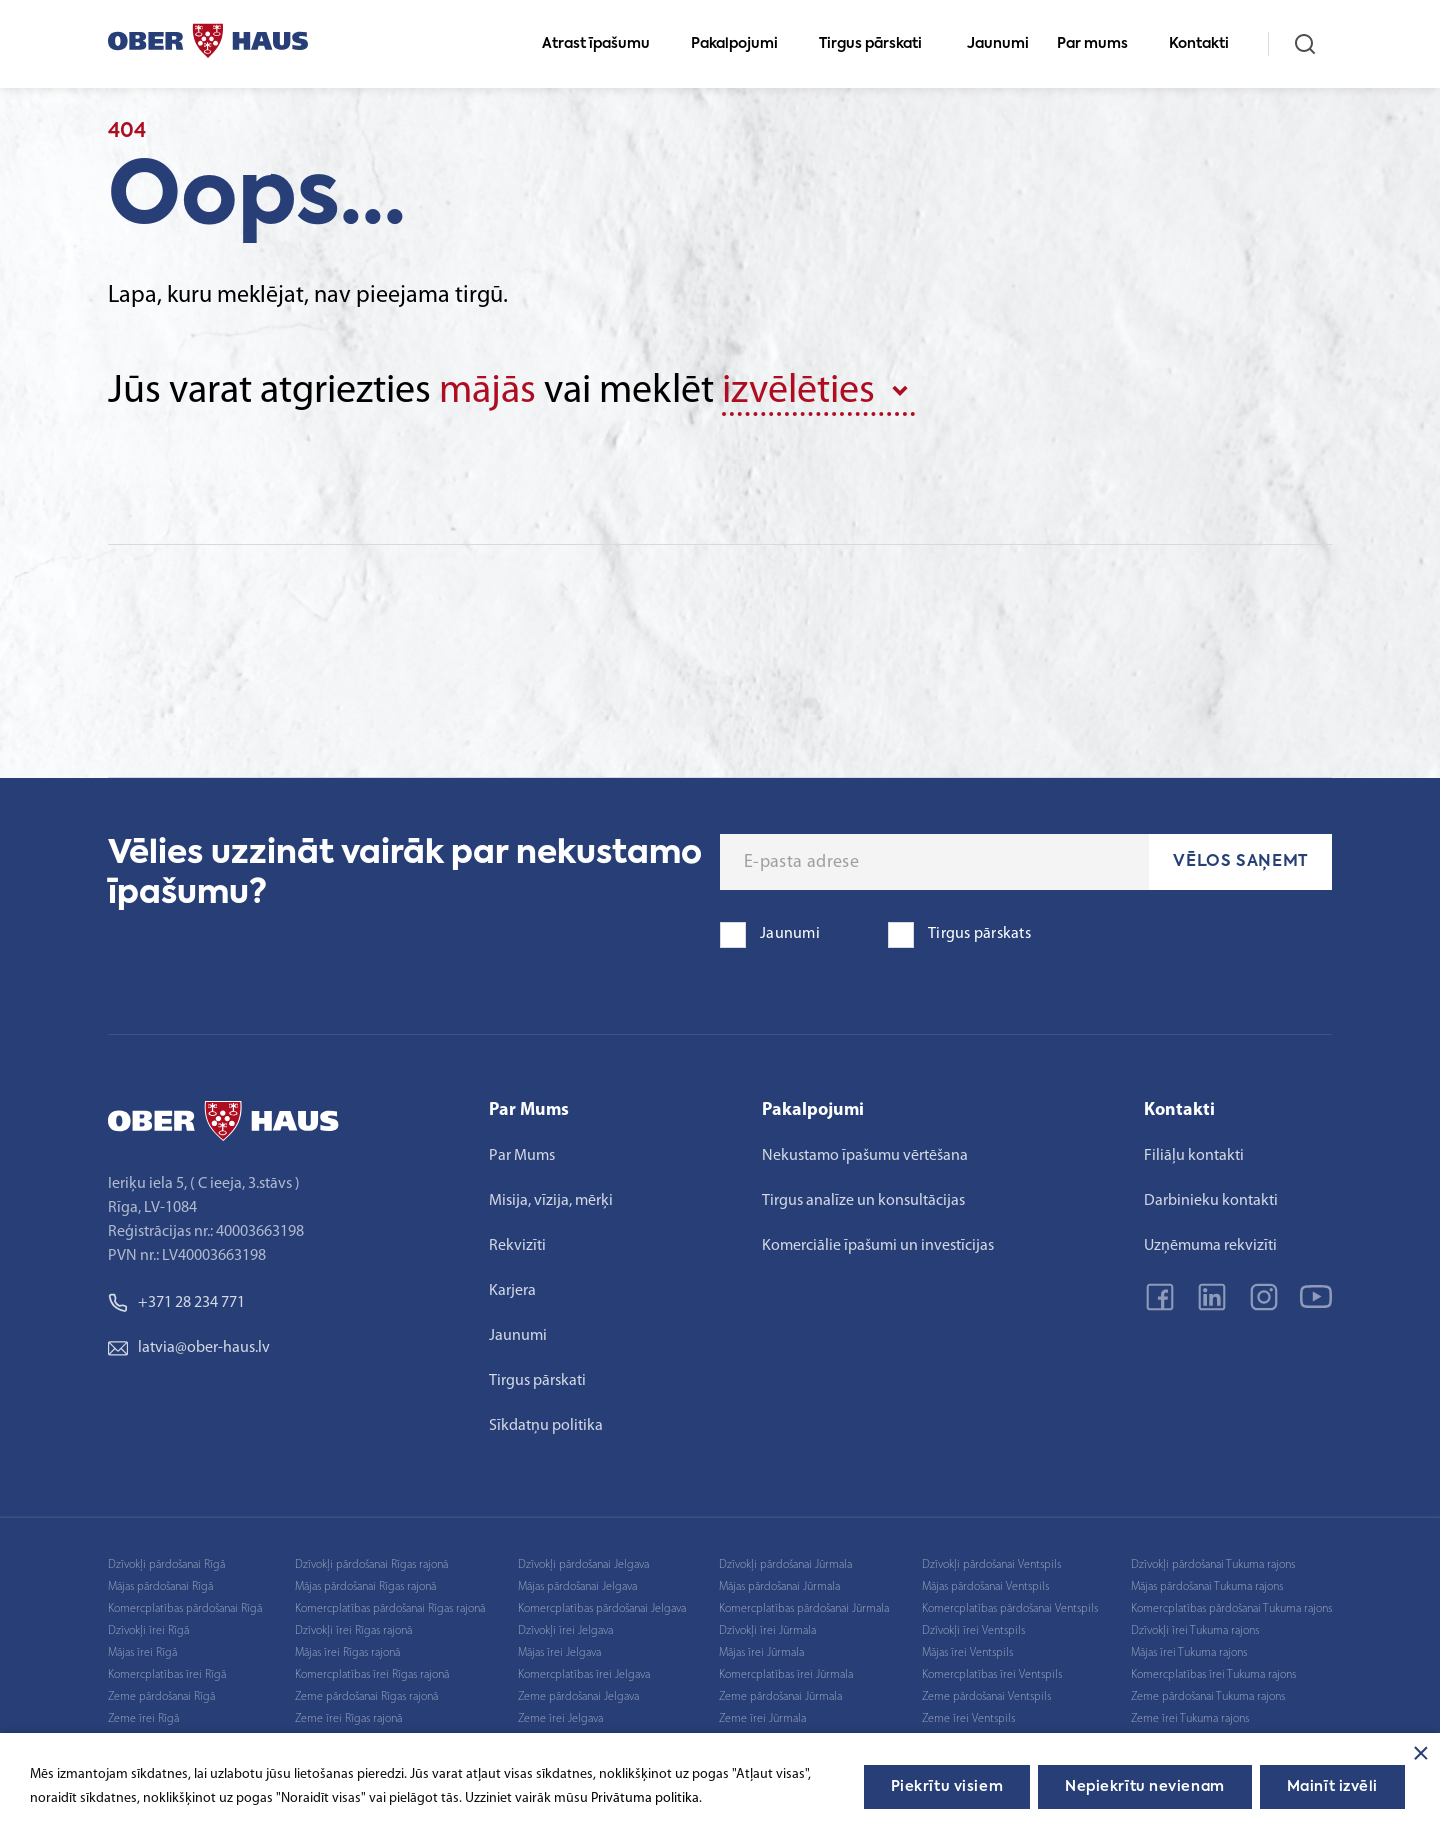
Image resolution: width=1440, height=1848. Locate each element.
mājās (487, 392)
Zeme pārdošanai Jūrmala (780, 1697)
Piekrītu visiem (947, 1787)
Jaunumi (998, 44)
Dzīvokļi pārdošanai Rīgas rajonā (371, 1565)
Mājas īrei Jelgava (559, 1653)
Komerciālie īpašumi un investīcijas (878, 1246)
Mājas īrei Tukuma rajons (1189, 1653)
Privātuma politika (645, 1798)
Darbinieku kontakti (1211, 1201)
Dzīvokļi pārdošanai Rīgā (166, 1565)
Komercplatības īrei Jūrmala (786, 1675)
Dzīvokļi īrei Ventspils (973, 1631)
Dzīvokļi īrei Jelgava (565, 1631)
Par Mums (522, 1156)
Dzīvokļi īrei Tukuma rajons (1195, 1631)
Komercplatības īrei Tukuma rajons (1213, 1675)
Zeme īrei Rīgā (143, 1719)
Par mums (1101, 44)
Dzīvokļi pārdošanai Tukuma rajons (1213, 1565)
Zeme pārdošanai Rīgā (161, 1697)
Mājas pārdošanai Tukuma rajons (1207, 1587)
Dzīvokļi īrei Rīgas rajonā (353, 1631)
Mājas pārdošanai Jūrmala (779, 1587)
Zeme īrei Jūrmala (762, 1719)
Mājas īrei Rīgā (142, 1653)
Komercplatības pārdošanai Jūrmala (804, 1609)
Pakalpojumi (743, 44)
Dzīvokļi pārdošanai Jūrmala (785, 1565)
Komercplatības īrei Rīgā (167, 1675)
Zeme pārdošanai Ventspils (986, 1697)
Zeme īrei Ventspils (968, 1719)
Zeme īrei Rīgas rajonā (348, 1719)
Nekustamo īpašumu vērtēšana (865, 1156)
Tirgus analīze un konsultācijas (863, 1201)
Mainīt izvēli (1332, 1787)
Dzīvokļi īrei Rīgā (148, 1631)
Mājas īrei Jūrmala (761, 1653)
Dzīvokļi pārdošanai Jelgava (583, 1565)
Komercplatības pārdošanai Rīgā (185, 1609)
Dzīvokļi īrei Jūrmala (767, 1631)
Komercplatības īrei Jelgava (584, 1675)
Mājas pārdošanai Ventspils (985, 1587)
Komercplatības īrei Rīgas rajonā (372, 1675)
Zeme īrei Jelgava (560, 1719)
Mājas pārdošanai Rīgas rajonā (365, 1587)
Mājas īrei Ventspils (967, 1653)
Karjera (512, 1291)
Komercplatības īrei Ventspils (992, 1675)
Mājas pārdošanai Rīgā (160, 1587)
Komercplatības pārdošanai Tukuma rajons (1231, 1609)
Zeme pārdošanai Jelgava (578, 1697)
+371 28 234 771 (176, 1303)
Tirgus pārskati (879, 44)
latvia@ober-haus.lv (189, 1348)
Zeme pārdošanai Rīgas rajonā (366, 1697)
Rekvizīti (517, 1246)
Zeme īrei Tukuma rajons (1190, 1719)
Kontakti (1207, 44)
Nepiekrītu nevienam (1145, 1787)
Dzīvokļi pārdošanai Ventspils (991, 1565)
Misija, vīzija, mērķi (551, 1201)
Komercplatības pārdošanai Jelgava (602, 1609)
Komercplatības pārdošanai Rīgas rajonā (390, 1609)
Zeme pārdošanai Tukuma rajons (1208, 1697)
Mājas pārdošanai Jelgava (577, 1587)
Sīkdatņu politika (546, 1426)
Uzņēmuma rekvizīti (1210, 1246)
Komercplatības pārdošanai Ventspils (1010, 1609)
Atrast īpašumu (604, 44)
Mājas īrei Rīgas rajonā (347, 1653)
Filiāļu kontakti (1194, 1156)
